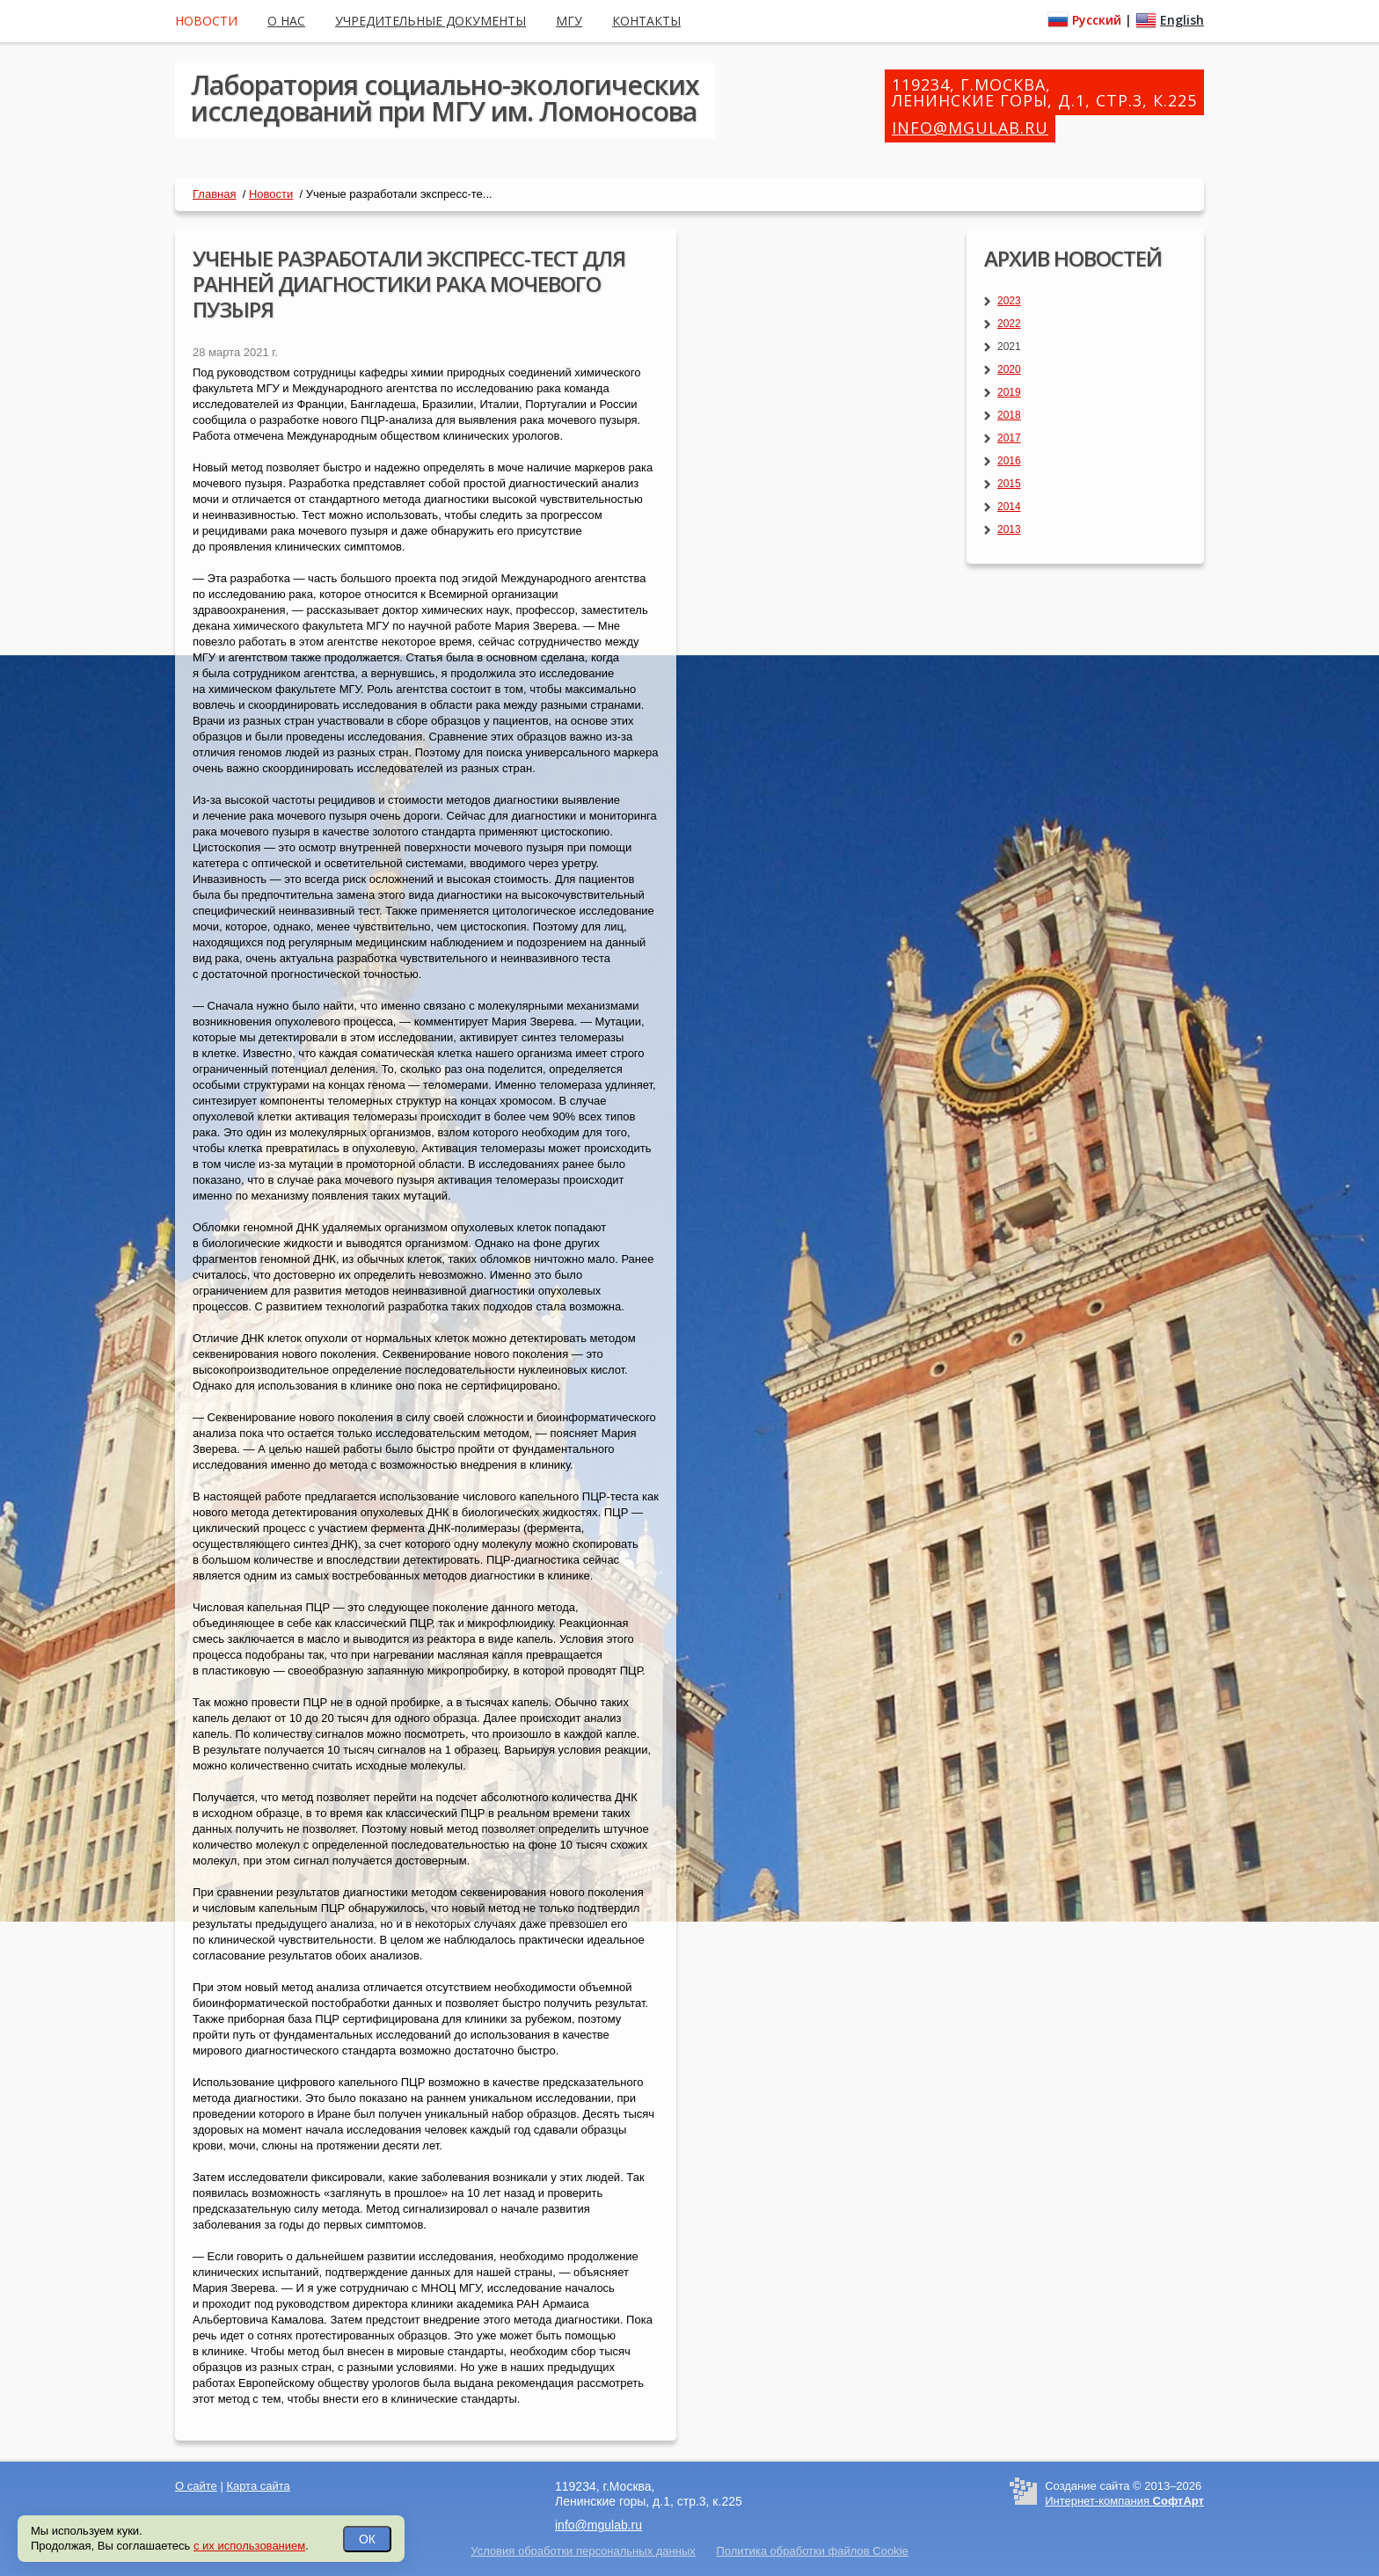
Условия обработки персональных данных (583, 2551)
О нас (286, 20)
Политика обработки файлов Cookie (812, 2551)
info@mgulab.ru (970, 127)
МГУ (569, 20)
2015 (1009, 484)
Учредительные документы (430, 20)
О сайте (196, 2485)
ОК (367, 2539)
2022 (1009, 323)
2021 (1009, 346)
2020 (1009, 369)
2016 (1009, 461)
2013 (1009, 529)
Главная (214, 194)
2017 (1009, 438)
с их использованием (249, 2545)
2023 (1009, 301)
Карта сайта (257, 2485)
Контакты (646, 20)
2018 (1009, 415)
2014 (1009, 506)
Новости (271, 194)
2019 (1009, 392)
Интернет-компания (1124, 2500)
